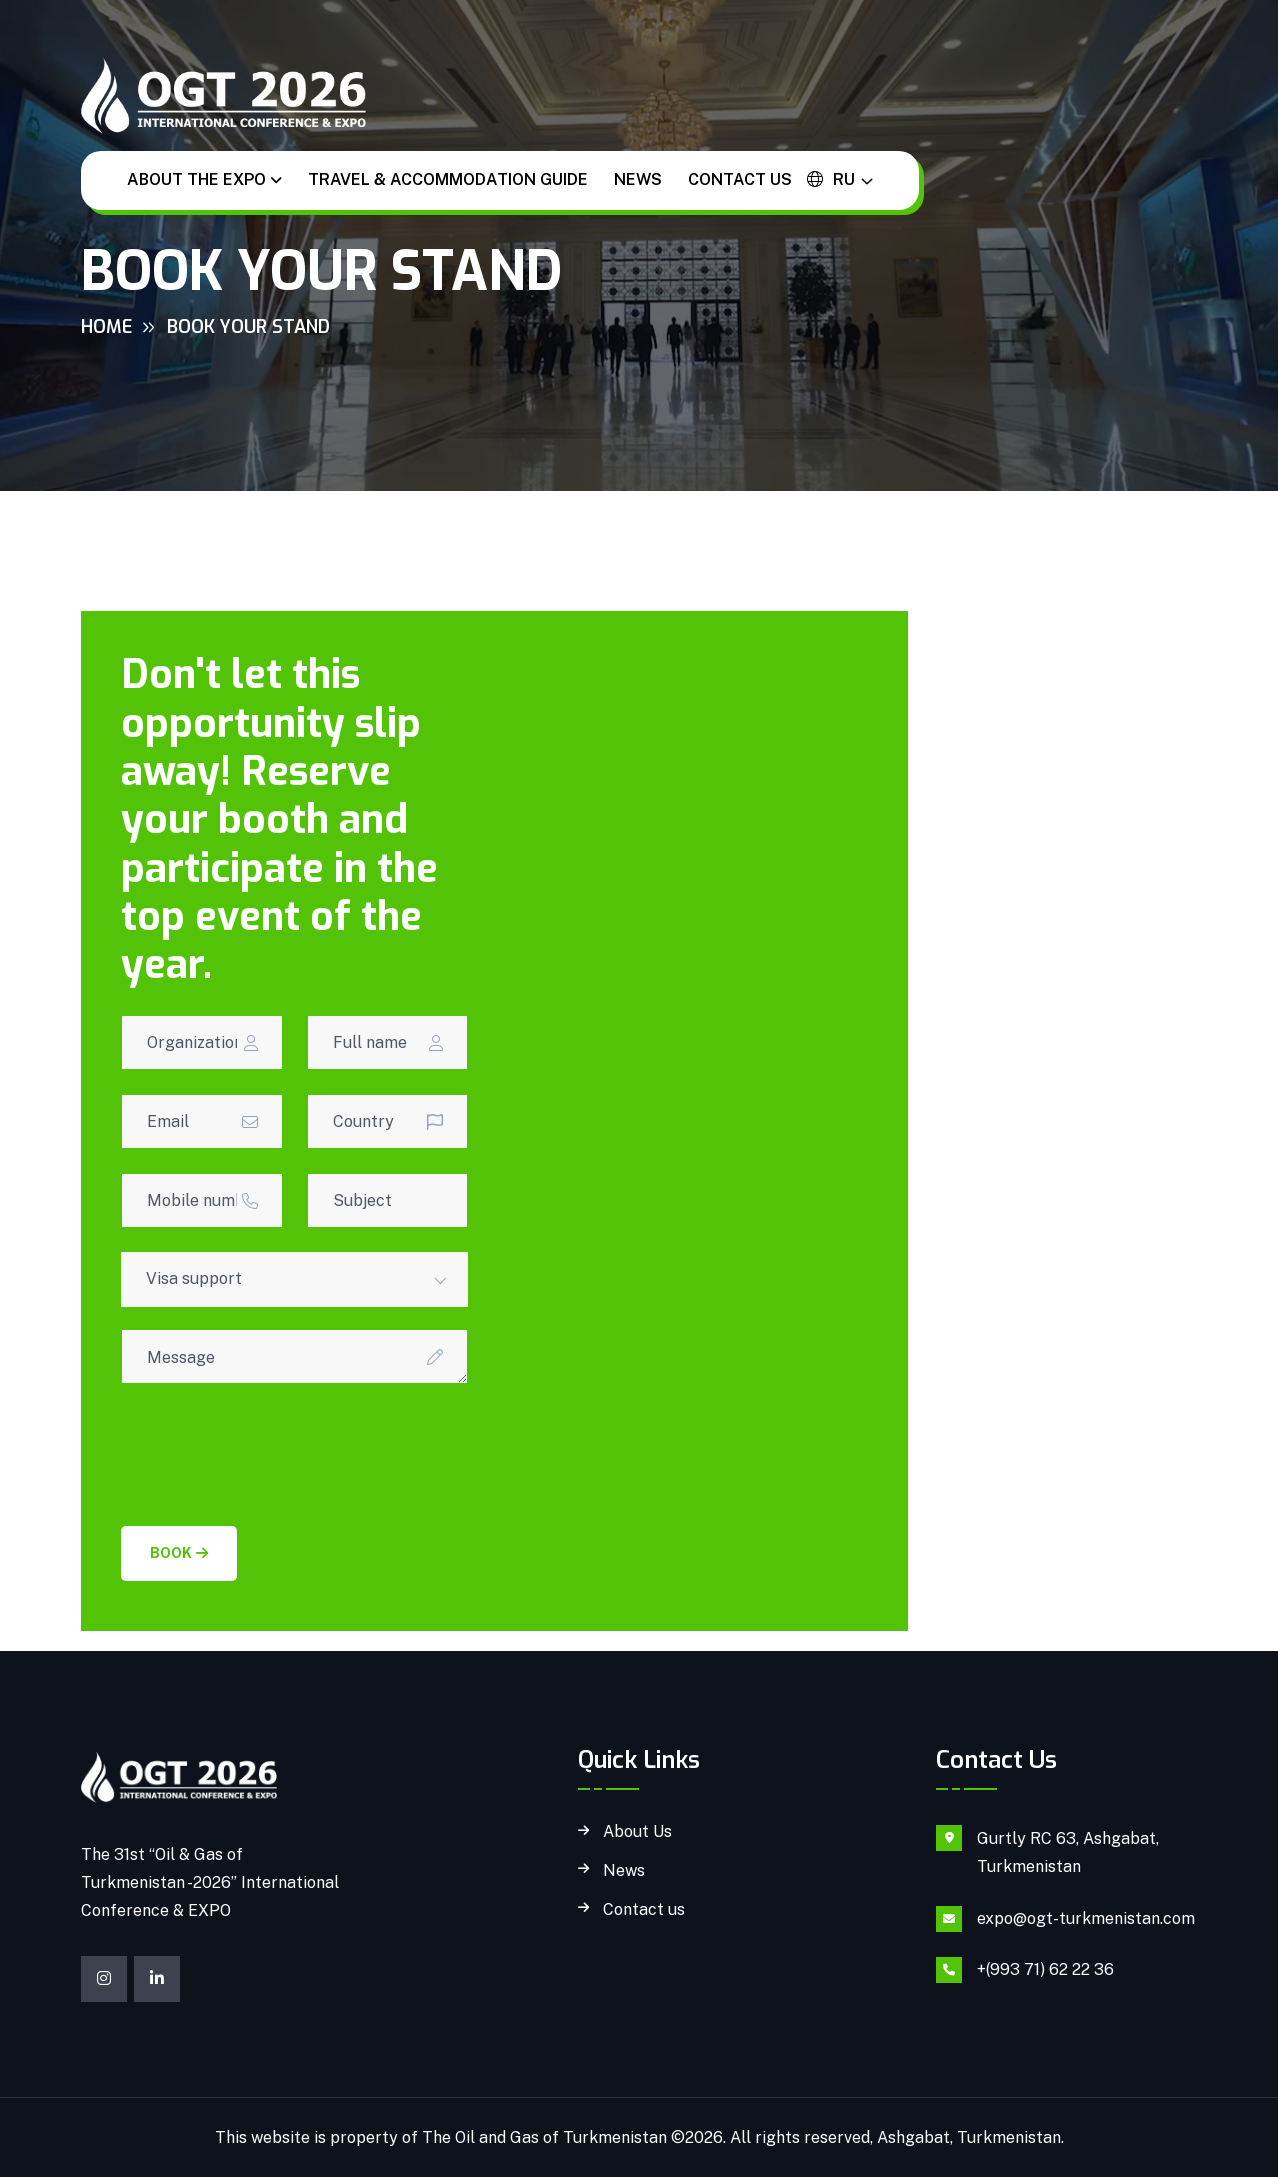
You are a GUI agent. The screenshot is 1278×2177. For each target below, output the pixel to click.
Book (179, 1553)
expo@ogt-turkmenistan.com (1086, 1918)
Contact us (740, 179)
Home (106, 327)
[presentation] (273, 1447)
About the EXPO (196, 179)
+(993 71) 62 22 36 (1045, 1969)
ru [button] (831, 179)
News (638, 179)
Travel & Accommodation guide (448, 179)
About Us (637, 1832)
